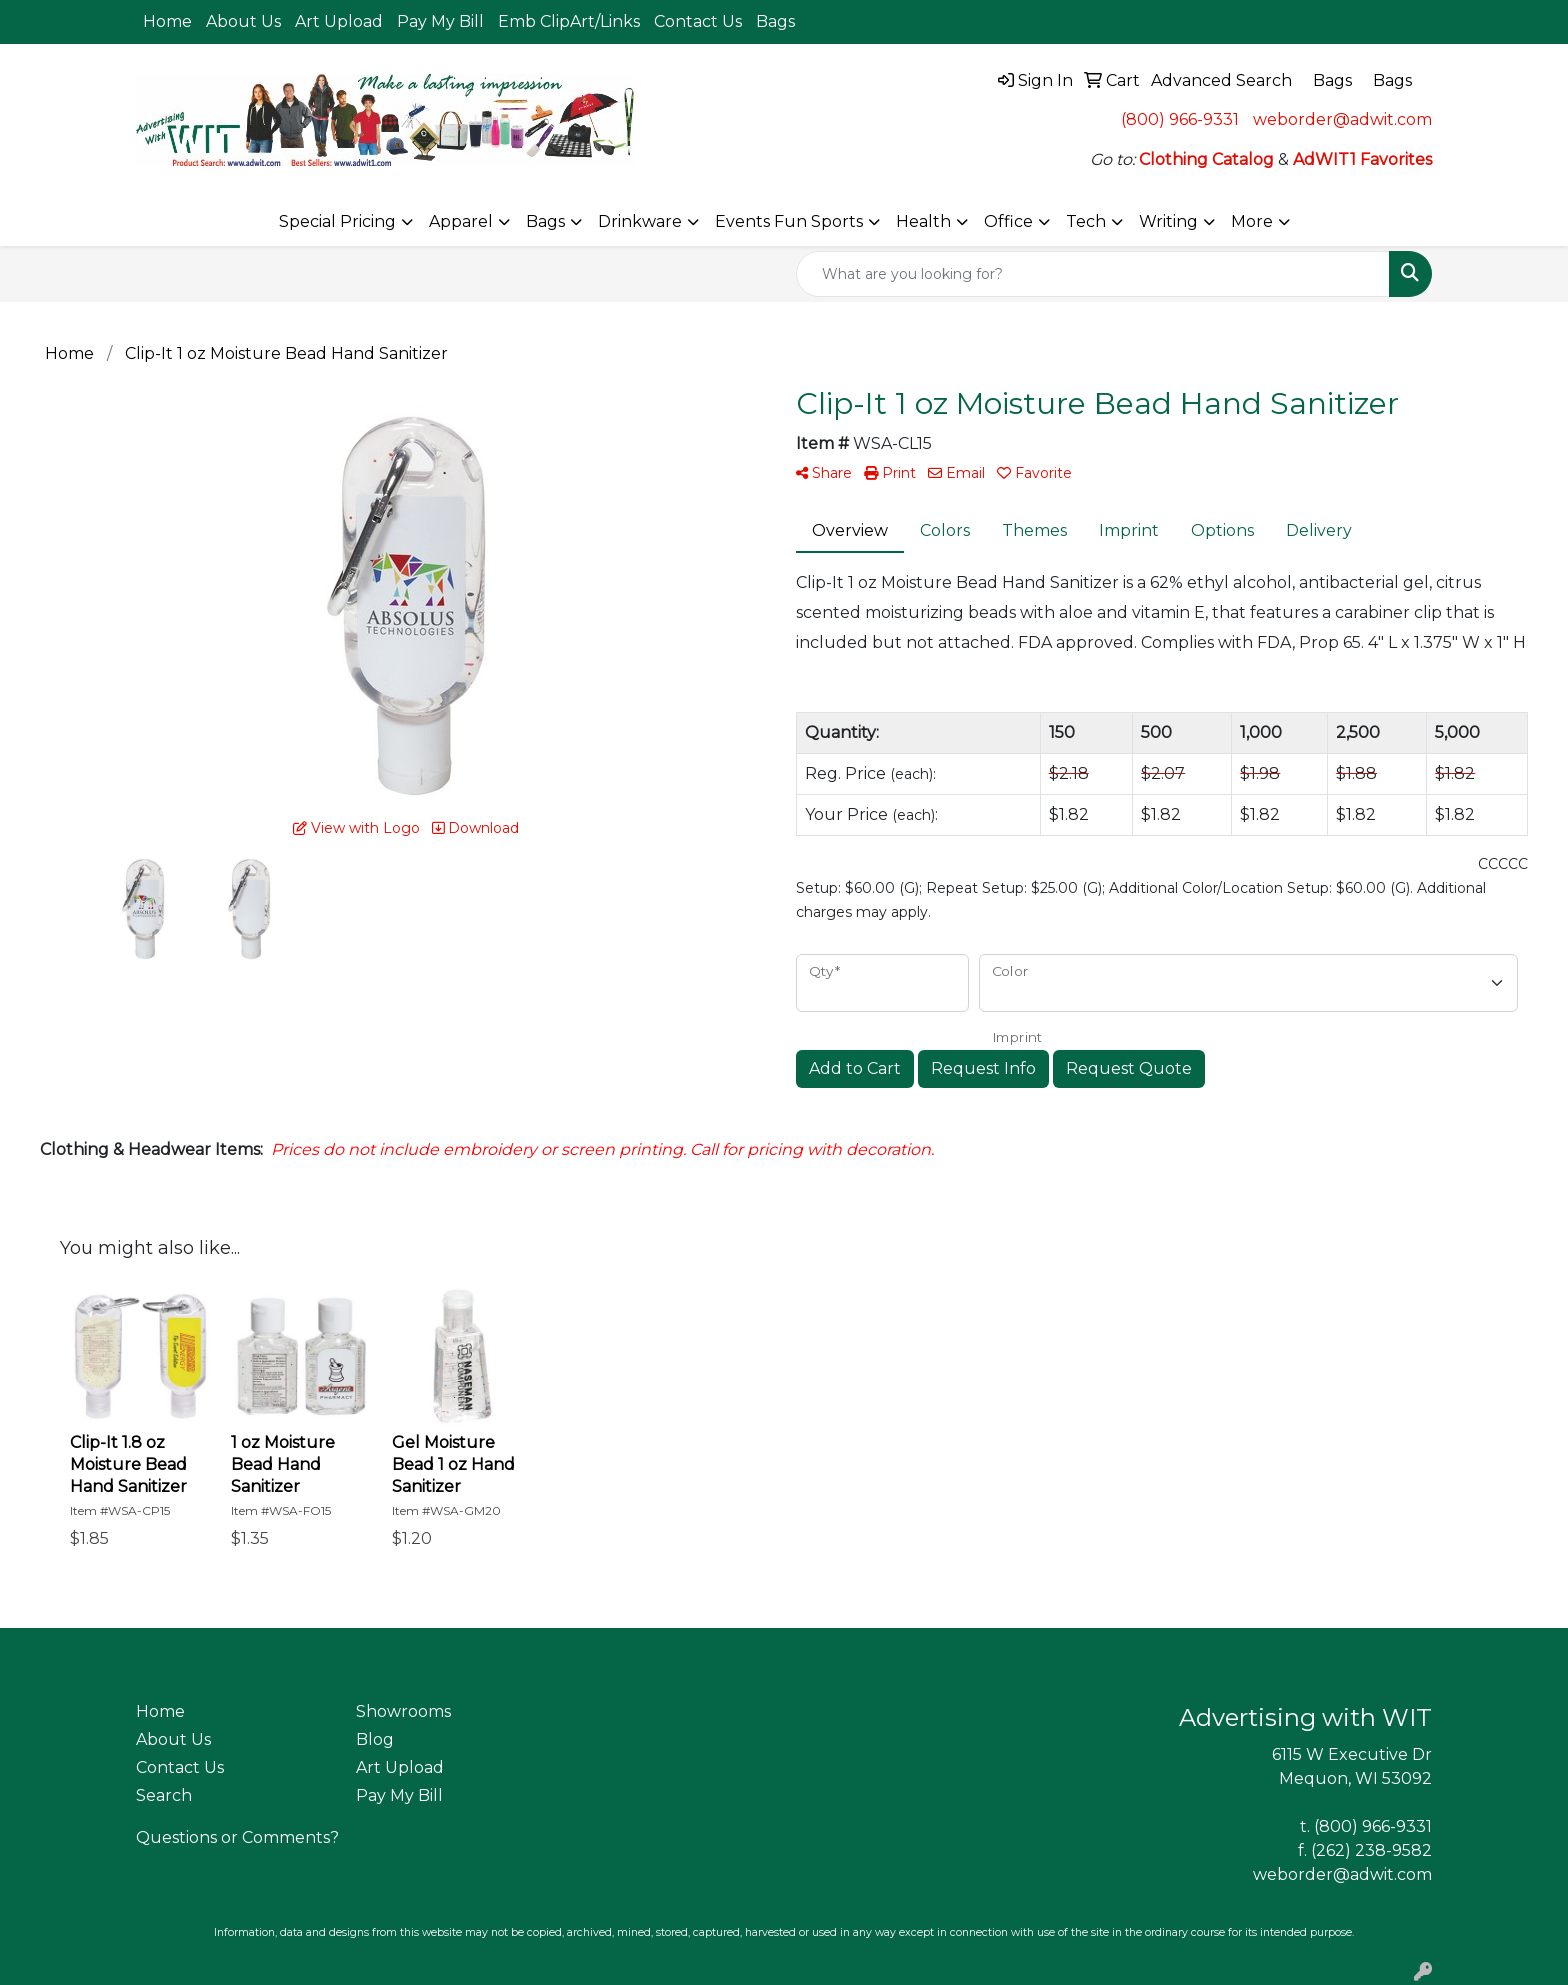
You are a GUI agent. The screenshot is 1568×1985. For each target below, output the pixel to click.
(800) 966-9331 (1180, 119)
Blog (375, 1739)
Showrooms (403, 1711)
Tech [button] (1086, 221)
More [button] (1252, 221)
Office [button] (1008, 221)
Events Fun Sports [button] (789, 221)
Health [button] (923, 221)
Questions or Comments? (237, 1837)
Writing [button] (1168, 221)
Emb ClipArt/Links (569, 21)
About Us (243, 21)
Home (167, 21)
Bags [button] (545, 221)
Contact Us (698, 21)
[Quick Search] (1093, 274)
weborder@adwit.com (1342, 119)
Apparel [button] (461, 221)
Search (164, 1795)
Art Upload (339, 21)
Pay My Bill (440, 21)
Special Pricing (337, 221)
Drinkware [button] (640, 221)
